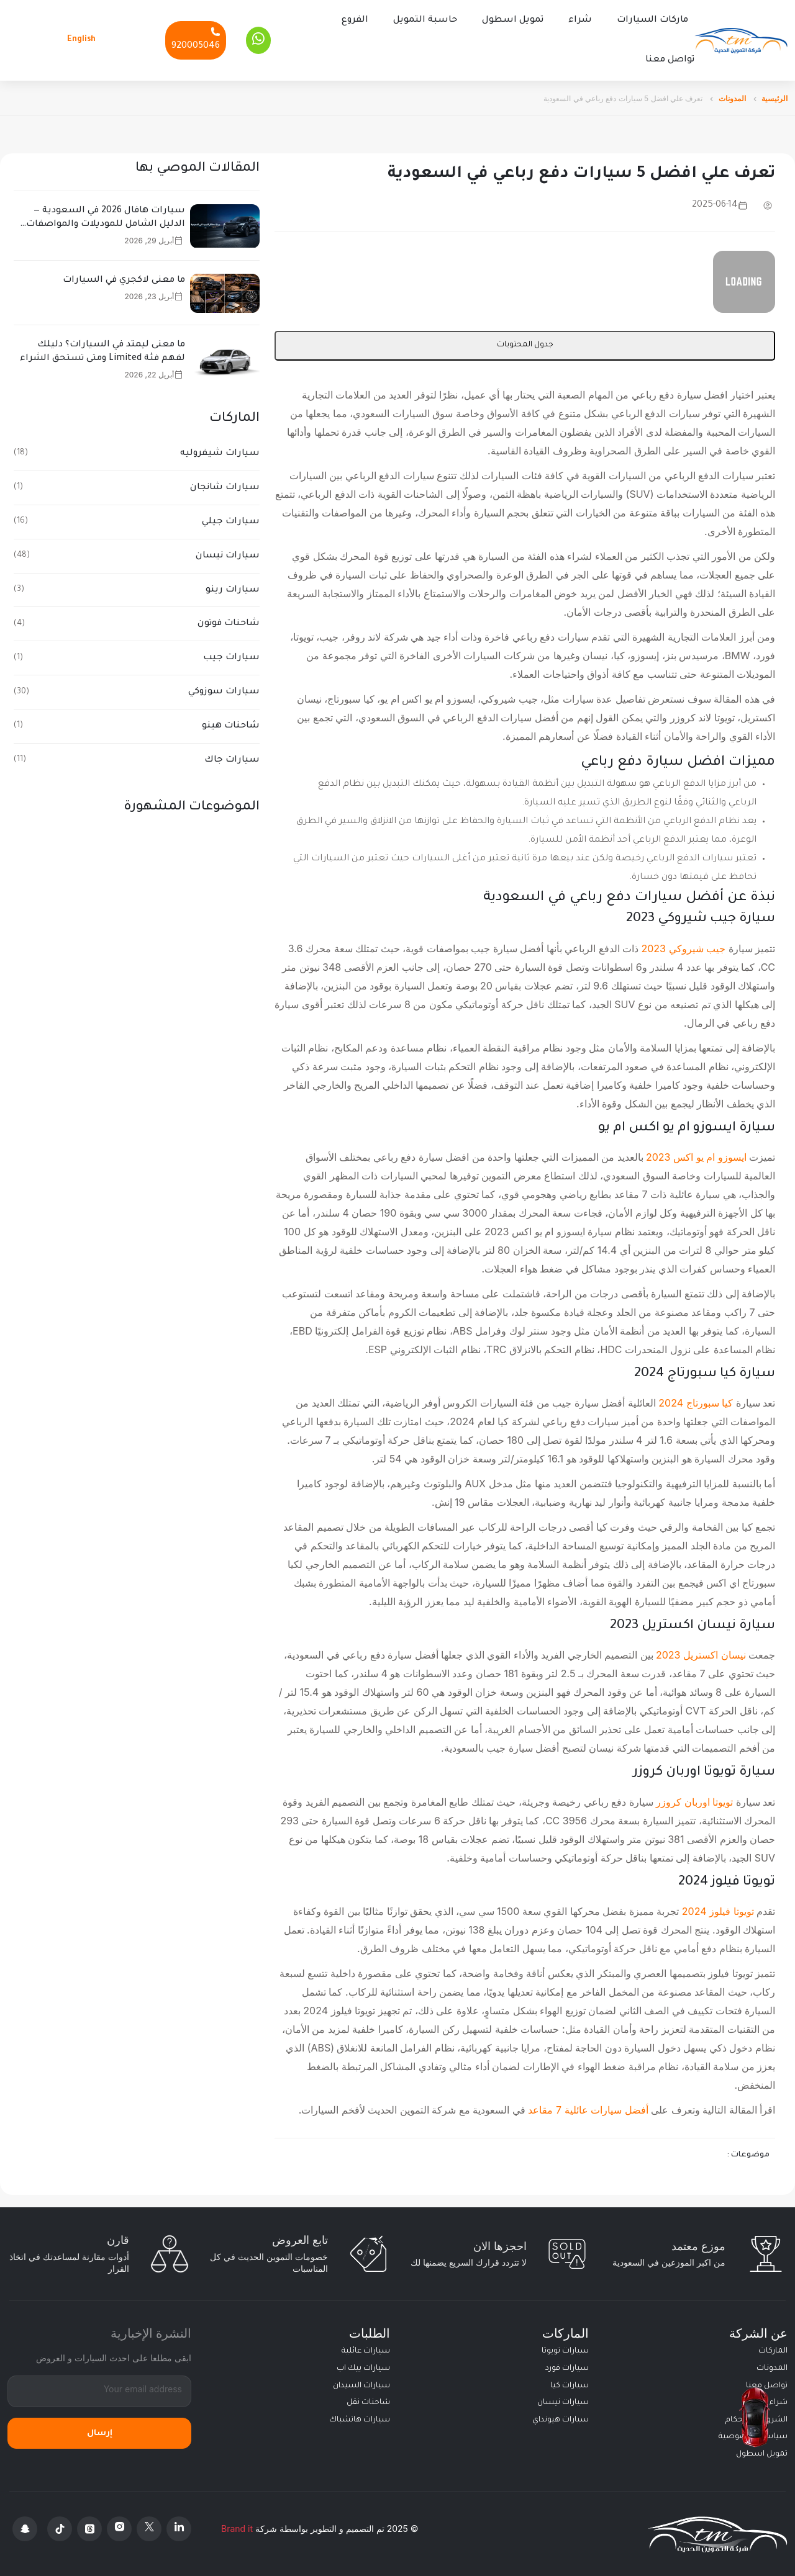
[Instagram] (119, 2527)
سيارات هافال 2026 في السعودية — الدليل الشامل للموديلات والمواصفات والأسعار (105, 218)
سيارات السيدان (361, 2384)
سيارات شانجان (225, 487)
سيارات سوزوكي (224, 691)
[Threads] (89, 2527)
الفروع (355, 20)
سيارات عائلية (366, 2350)
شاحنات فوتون (229, 623)
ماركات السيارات (652, 20)
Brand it (237, 2527)
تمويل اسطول (512, 20)
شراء (580, 20)
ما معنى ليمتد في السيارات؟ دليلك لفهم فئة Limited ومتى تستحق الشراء (102, 351)
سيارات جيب (231, 657)
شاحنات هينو (231, 725)
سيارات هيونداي (560, 2419)
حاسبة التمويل (425, 20)
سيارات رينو (233, 589)
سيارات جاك (232, 759)
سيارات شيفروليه (220, 452)
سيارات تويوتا (565, 2350)
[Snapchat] (24, 2527)
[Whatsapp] (258, 39)
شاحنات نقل (368, 2401)
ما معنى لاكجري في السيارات (124, 279)
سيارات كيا (569, 2384)
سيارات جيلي (231, 521)
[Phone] (195, 39)
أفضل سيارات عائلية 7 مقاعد (588, 2108)
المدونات (732, 97)
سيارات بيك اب (363, 2367)
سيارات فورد (567, 2367)
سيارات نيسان (228, 555)
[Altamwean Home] (741, 40)
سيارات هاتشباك (359, 2419)
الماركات (773, 2350)
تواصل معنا (669, 60)
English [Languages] (81, 39)
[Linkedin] (178, 2527)
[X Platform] (149, 2527)
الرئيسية (774, 97)
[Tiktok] (59, 2527)
